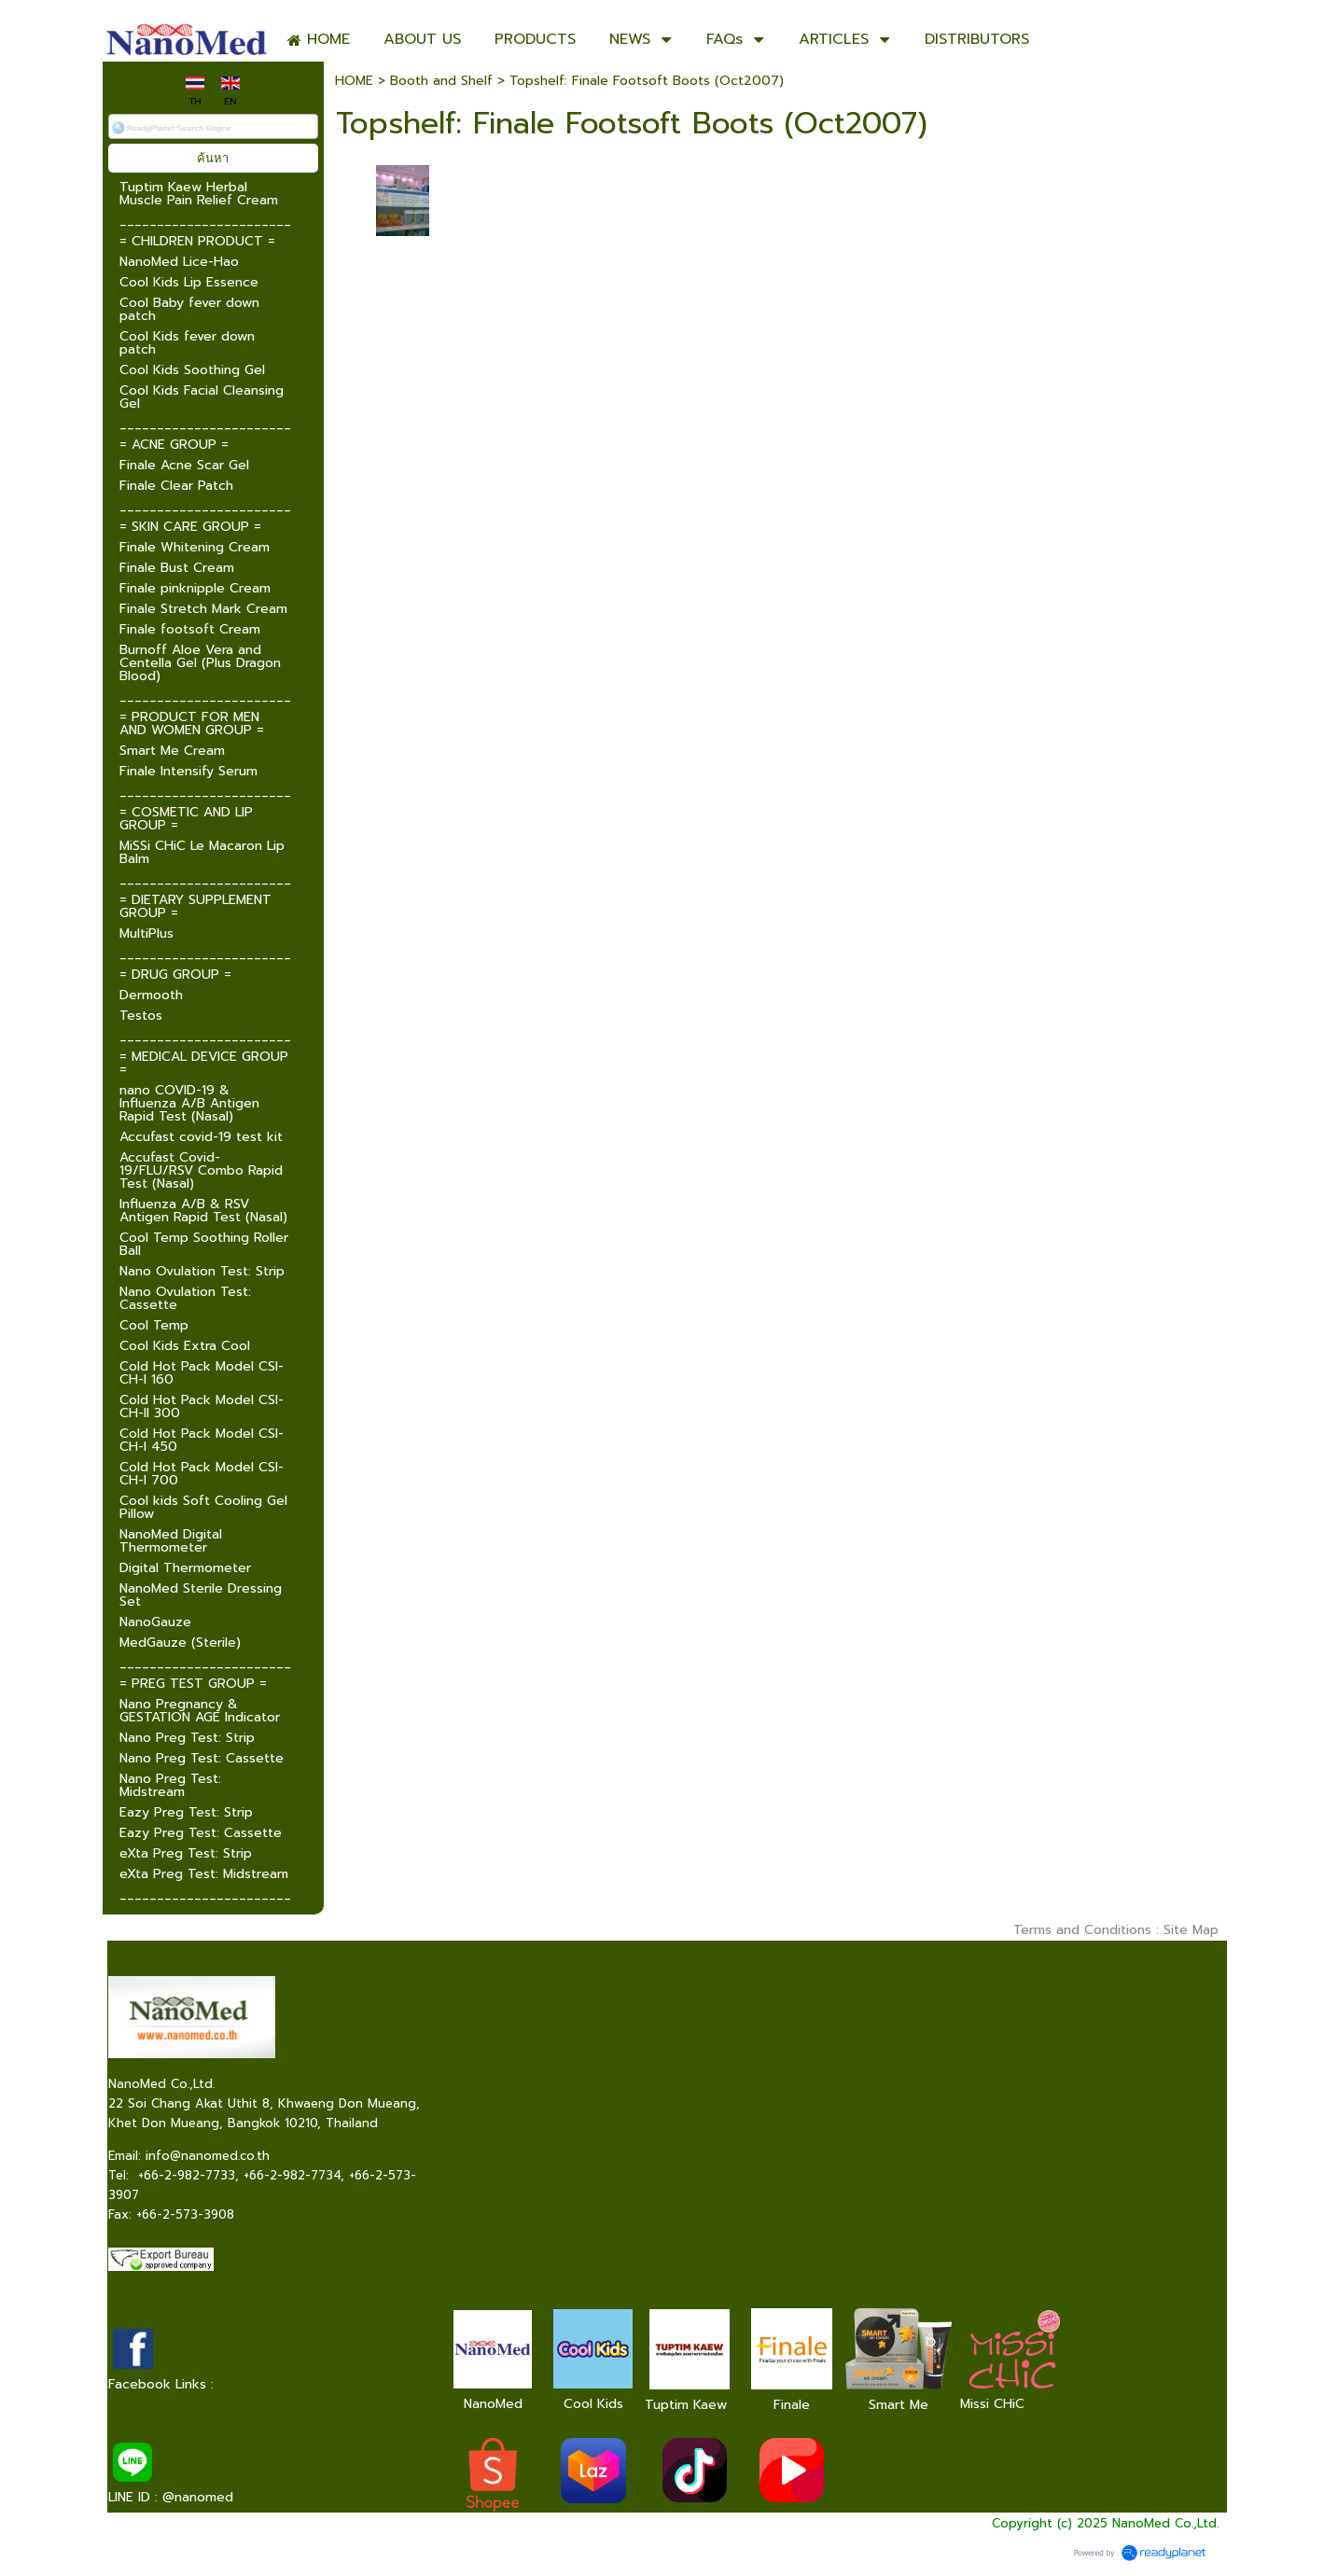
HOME (354, 81)
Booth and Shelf (441, 81)
